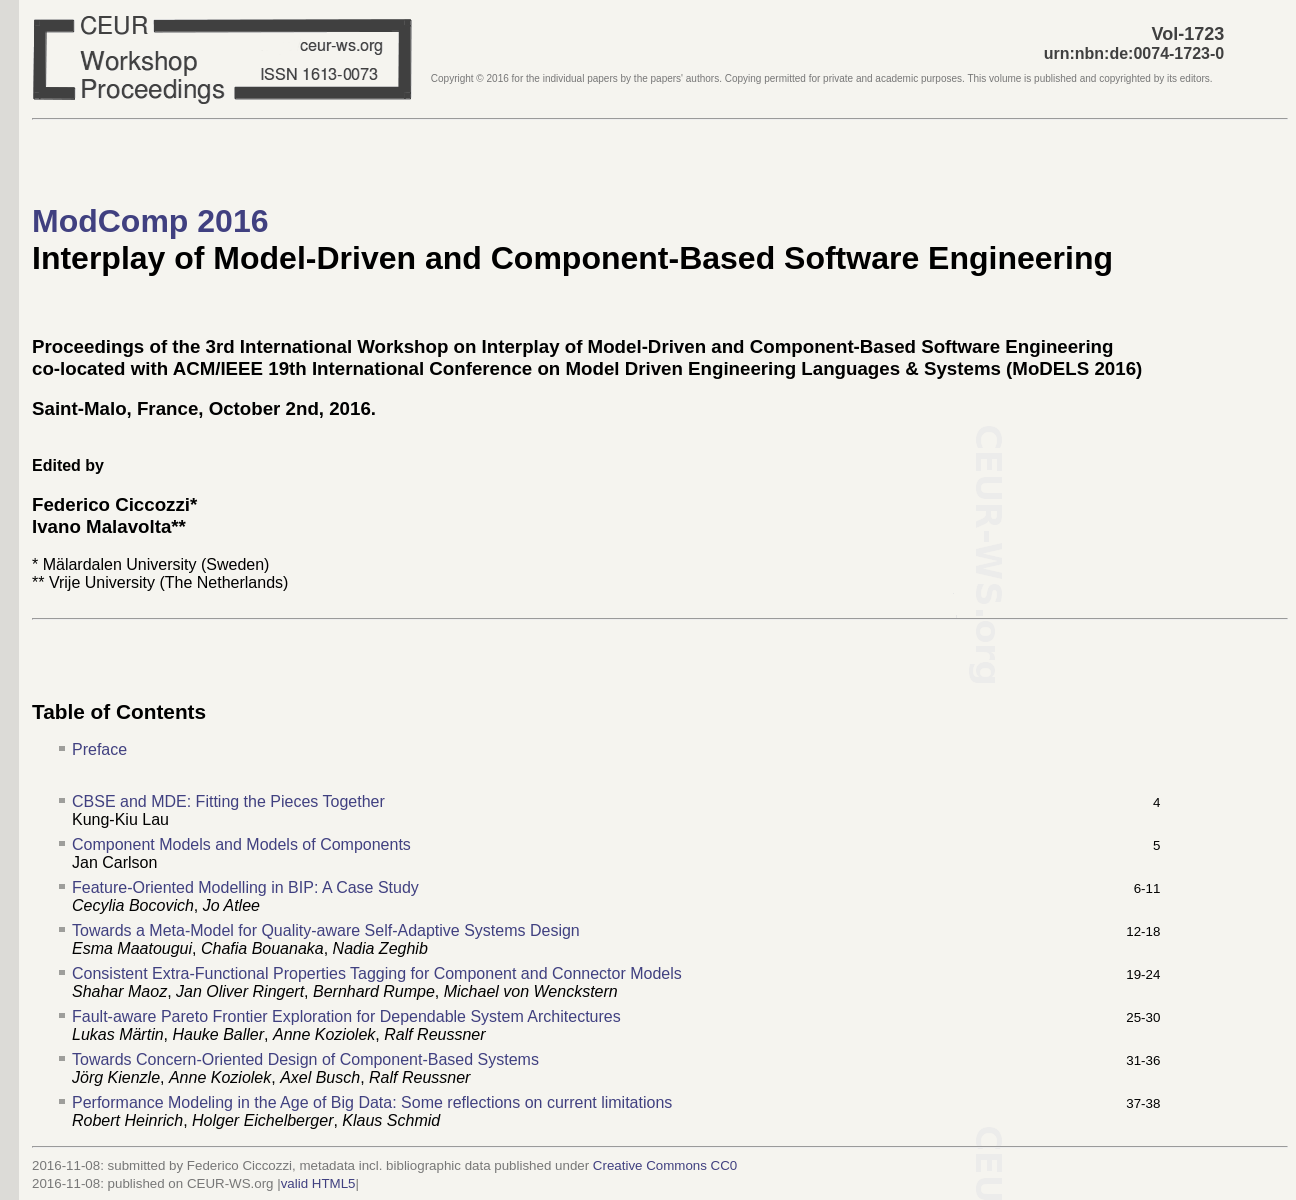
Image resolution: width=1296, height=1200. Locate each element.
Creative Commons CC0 (665, 1165)
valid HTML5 (318, 1183)
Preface (99, 749)
